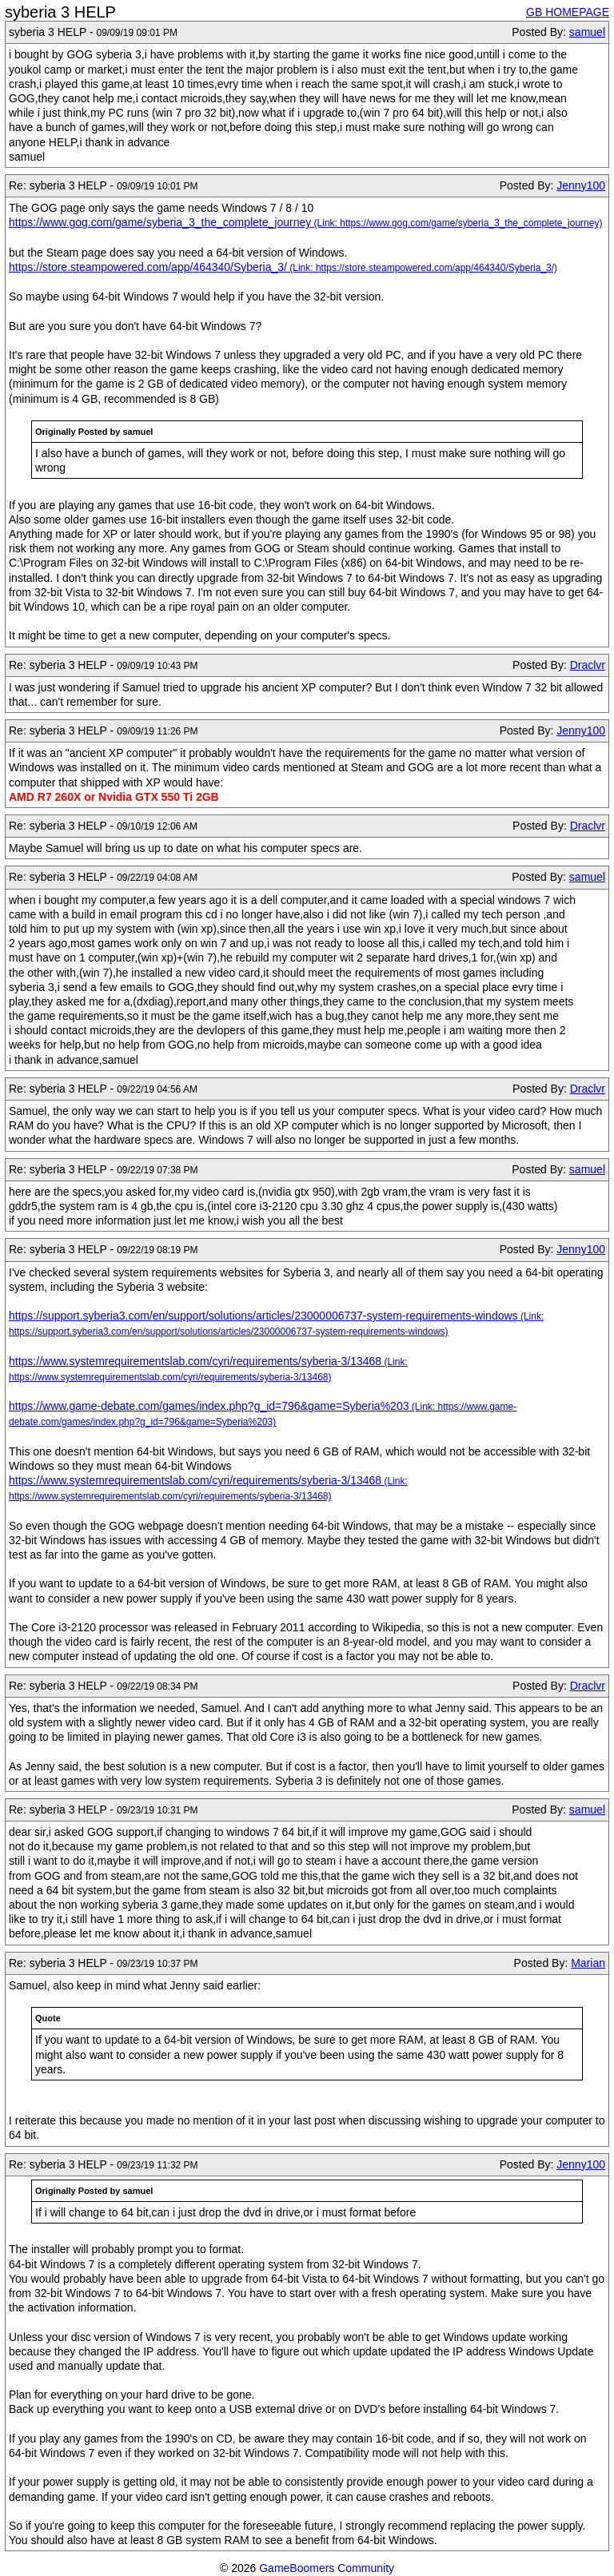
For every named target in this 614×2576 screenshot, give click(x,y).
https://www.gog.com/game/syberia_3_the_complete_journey (160, 222)
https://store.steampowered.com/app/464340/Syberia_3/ (148, 267)
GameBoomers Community (326, 2568)
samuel (587, 32)
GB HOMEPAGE (567, 12)
